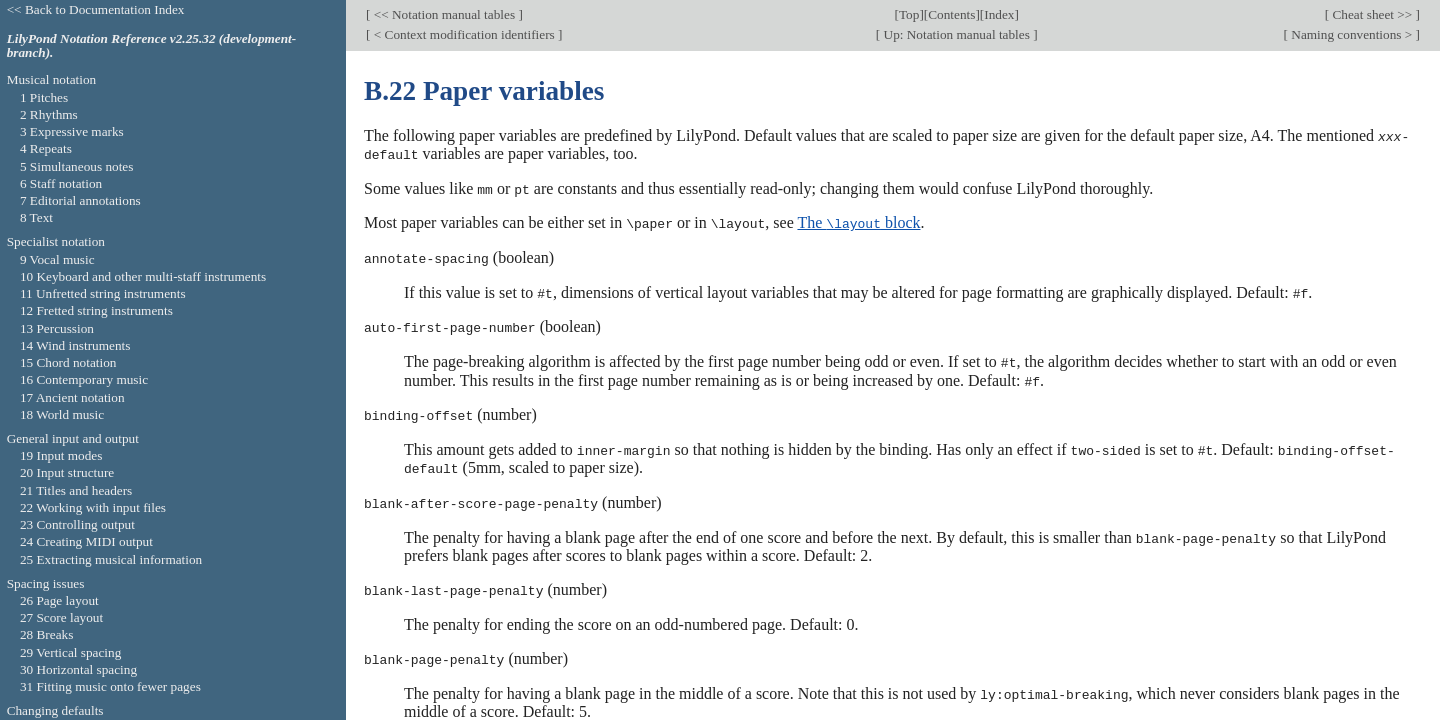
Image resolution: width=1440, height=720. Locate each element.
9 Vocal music (57, 259)
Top (909, 14)
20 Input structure (67, 472)
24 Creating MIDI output (86, 541)
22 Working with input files (93, 507)
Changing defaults (55, 710)
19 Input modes (61, 455)
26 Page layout (59, 600)
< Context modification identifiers (464, 34)
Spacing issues (46, 583)
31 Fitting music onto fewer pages (110, 686)
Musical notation (52, 79)
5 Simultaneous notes (77, 166)
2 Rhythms (49, 114)
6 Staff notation (61, 183)
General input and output (73, 438)
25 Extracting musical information (111, 559)
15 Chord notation (68, 362)
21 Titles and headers (76, 490)
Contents (951, 14)
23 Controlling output (77, 524)
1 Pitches (44, 97)
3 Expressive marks (72, 131)
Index (999, 14)
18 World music (62, 414)
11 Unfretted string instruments (103, 293)
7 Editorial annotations (80, 200)
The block (858, 221)
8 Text (36, 217)
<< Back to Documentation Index (96, 9)
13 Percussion (57, 328)
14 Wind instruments (75, 345)
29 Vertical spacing (70, 652)
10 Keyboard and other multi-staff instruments (143, 276)
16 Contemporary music (84, 379)
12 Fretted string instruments (96, 310)
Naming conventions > (1352, 34)
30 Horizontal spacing (78, 669)
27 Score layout (61, 617)
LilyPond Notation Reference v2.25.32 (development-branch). (152, 46)
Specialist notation (56, 241)
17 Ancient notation (72, 397)
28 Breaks (46, 634)
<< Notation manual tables (444, 14)
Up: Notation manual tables (956, 34)
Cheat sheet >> (1372, 14)
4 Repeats (46, 148)
